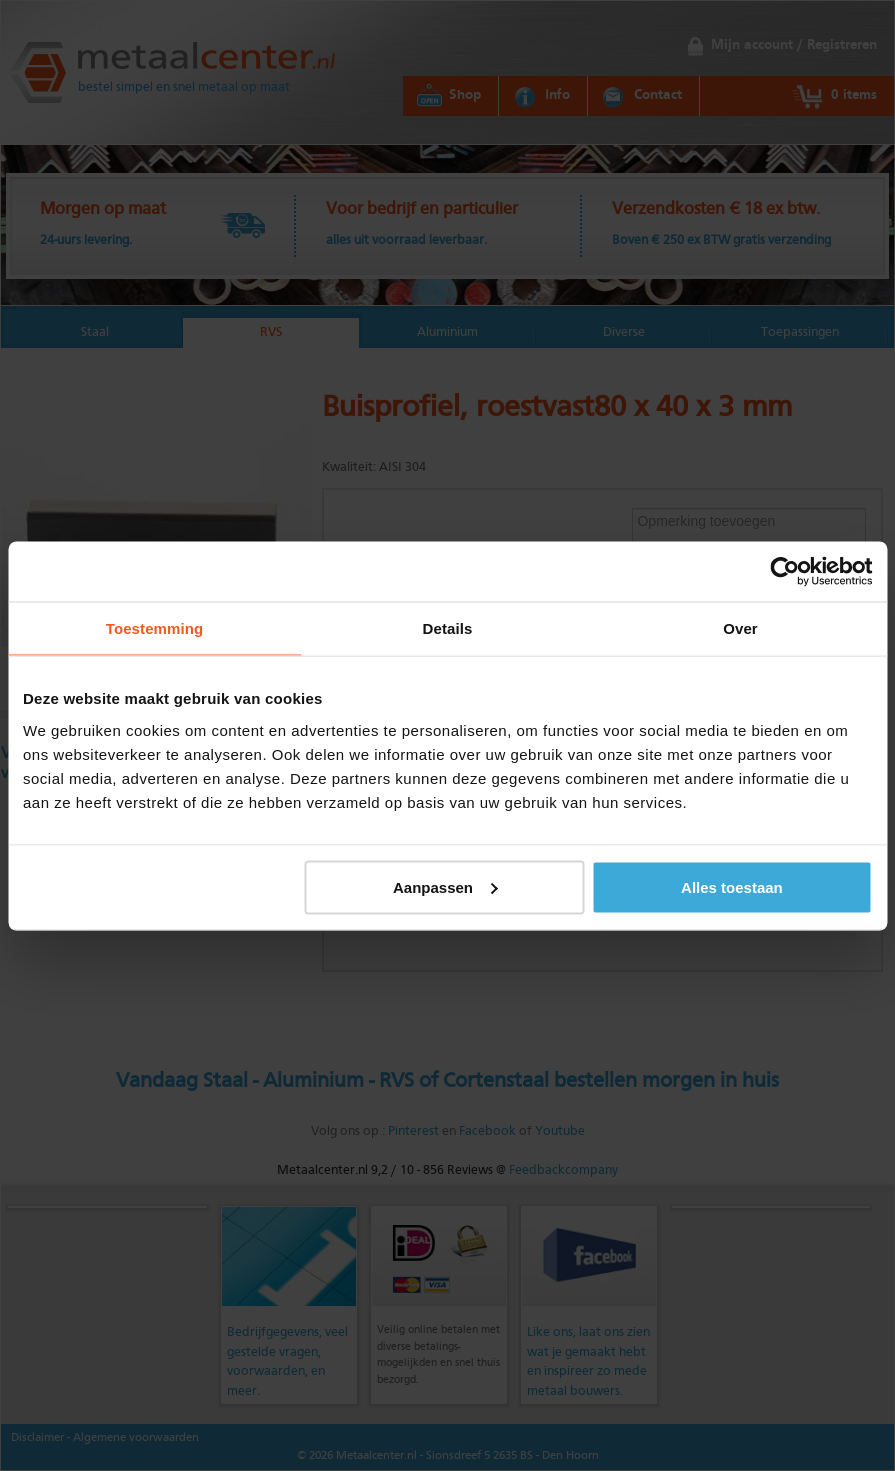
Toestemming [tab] (155, 627)
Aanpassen (445, 886)
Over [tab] (740, 627)
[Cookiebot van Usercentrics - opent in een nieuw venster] (784, 571)
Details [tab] (448, 627)
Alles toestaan (732, 886)
